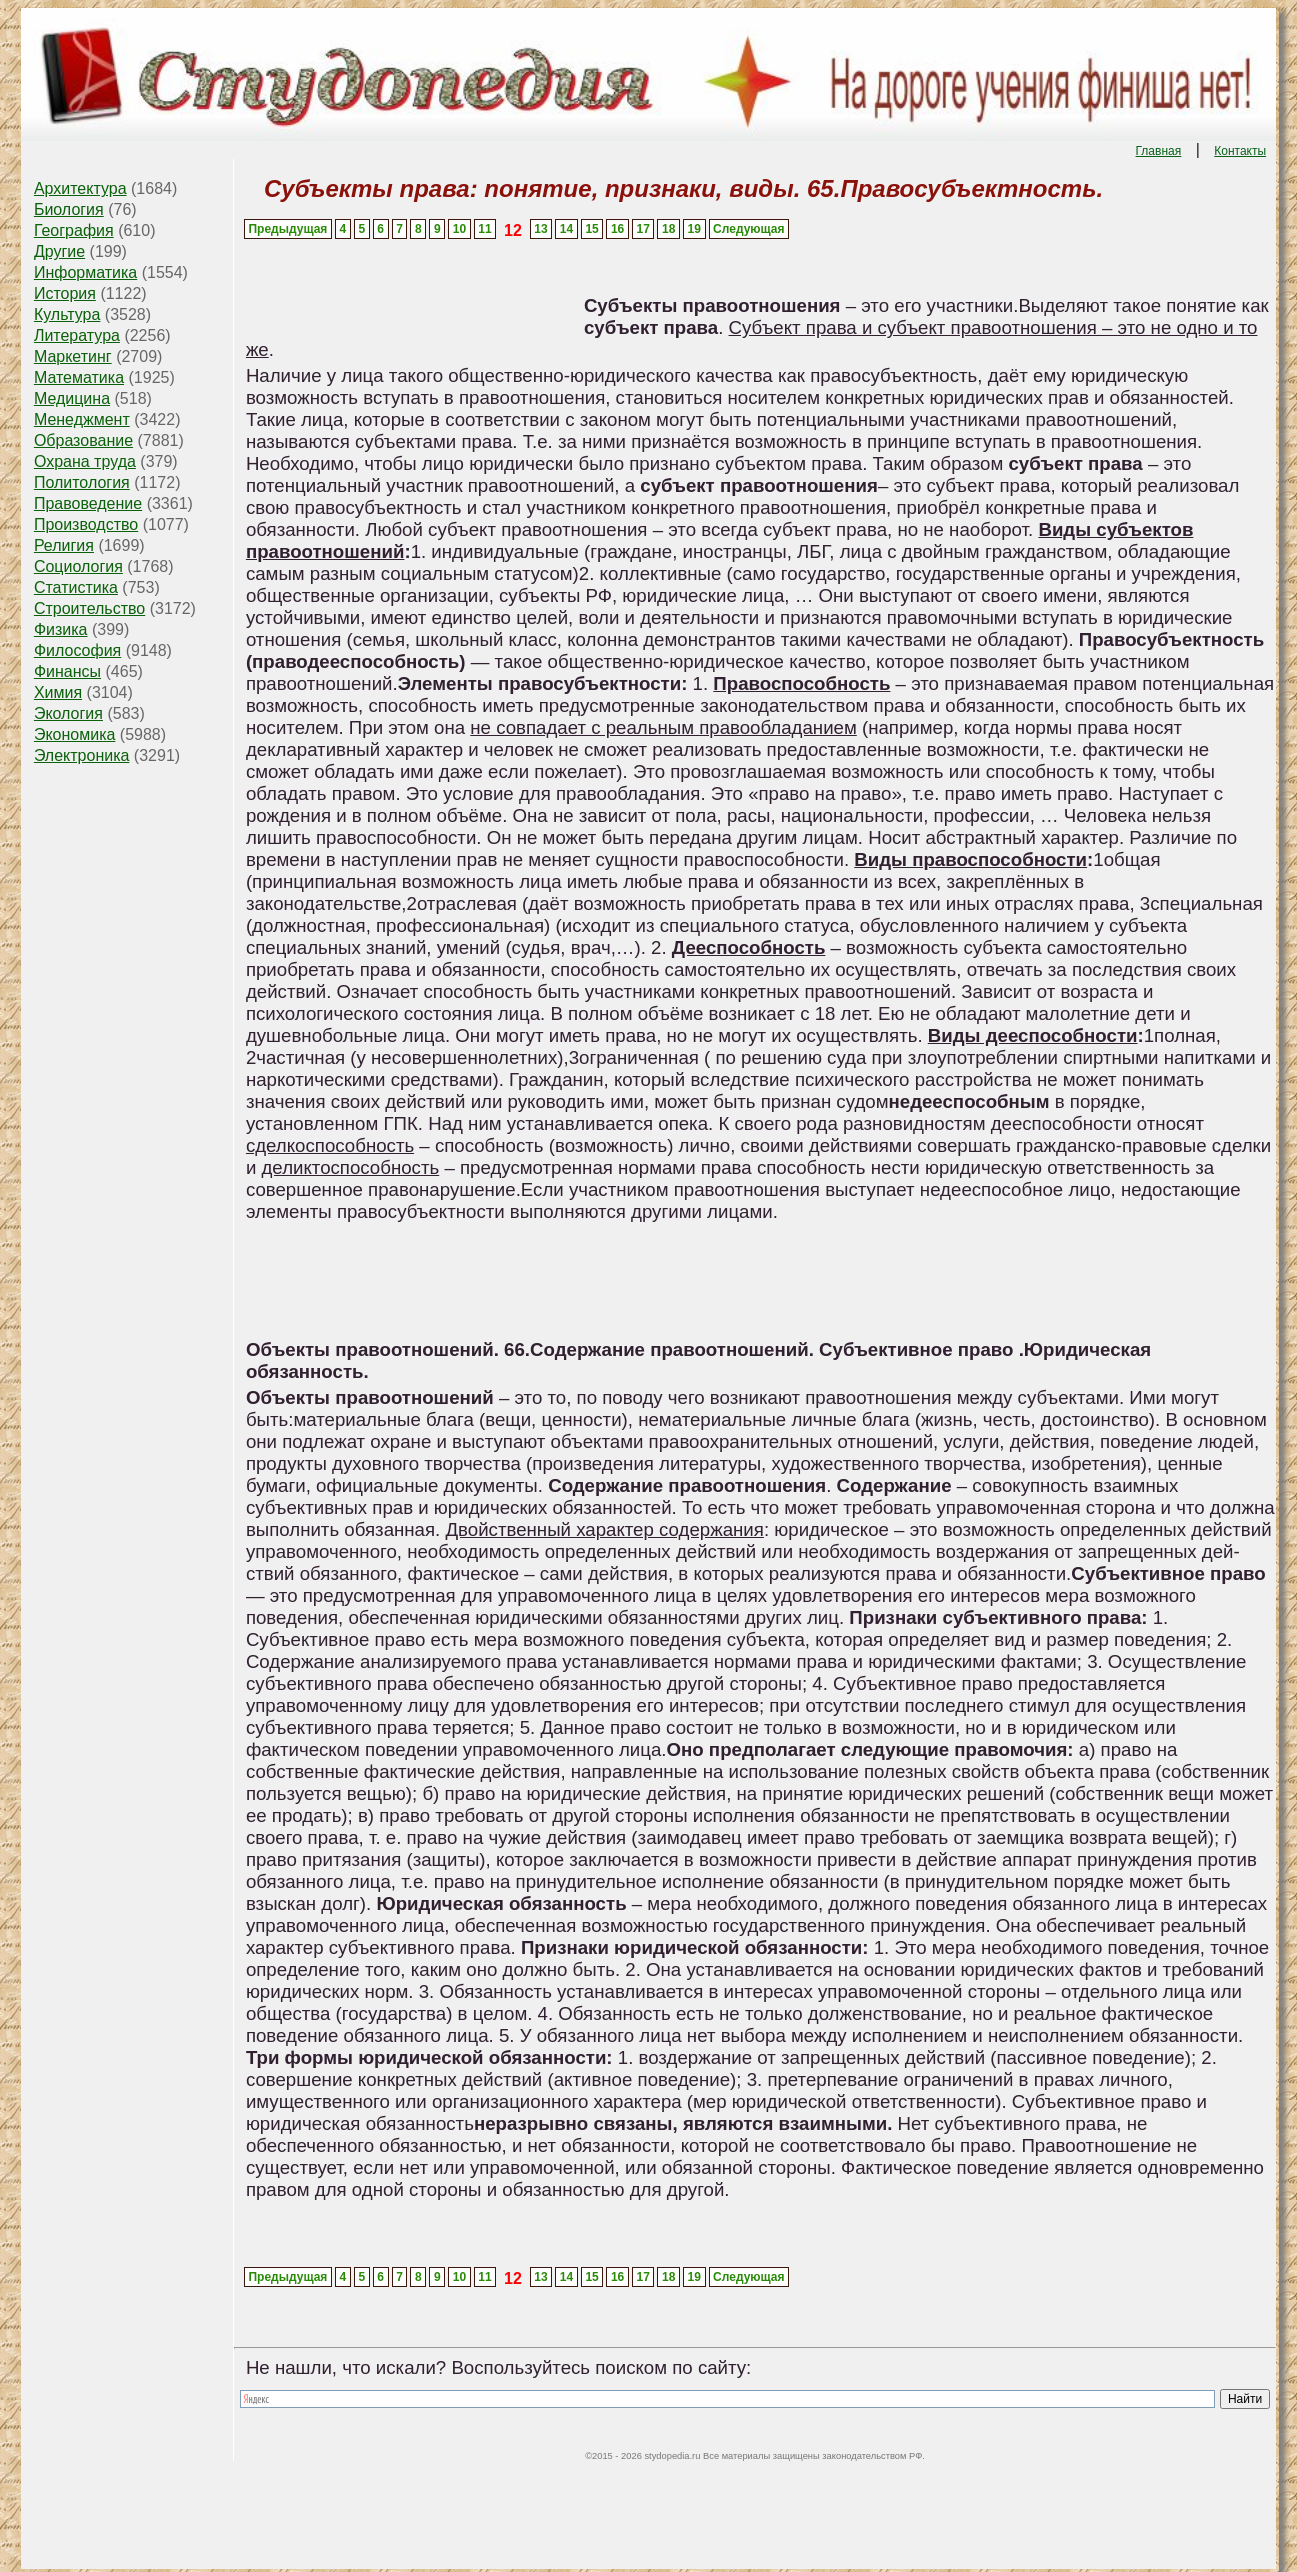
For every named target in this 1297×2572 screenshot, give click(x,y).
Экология (68, 713)
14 (566, 229)
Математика (79, 377)
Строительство (89, 608)
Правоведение (88, 503)
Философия (77, 650)
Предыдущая (287, 229)
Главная (1159, 151)
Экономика (75, 734)
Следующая (748, 229)
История (65, 293)
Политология (82, 482)
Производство (86, 524)
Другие (59, 251)
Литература (77, 335)
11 (484, 229)
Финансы (67, 671)
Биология (69, 209)
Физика (61, 629)
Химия (58, 692)
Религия (64, 545)
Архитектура (80, 188)
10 (459, 229)
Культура (67, 314)
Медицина (72, 398)
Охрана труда (85, 461)
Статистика (76, 587)
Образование (83, 440)
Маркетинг (73, 356)
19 (694, 229)
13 (540, 229)
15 (591, 229)
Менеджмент (82, 419)
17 (642, 229)
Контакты (1240, 151)
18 (668, 229)
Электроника (82, 755)
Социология (78, 566)
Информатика (85, 272)
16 (617, 229)
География (74, 230)
